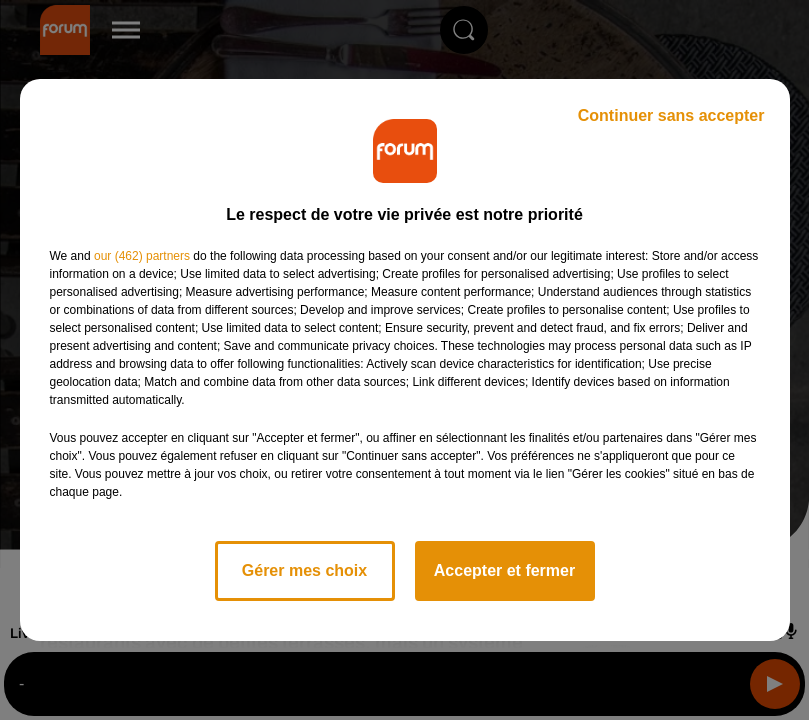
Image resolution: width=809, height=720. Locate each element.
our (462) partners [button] (142, 256)
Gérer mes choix (304, 570)
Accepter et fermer (504, 570)
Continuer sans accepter (671, 115)
